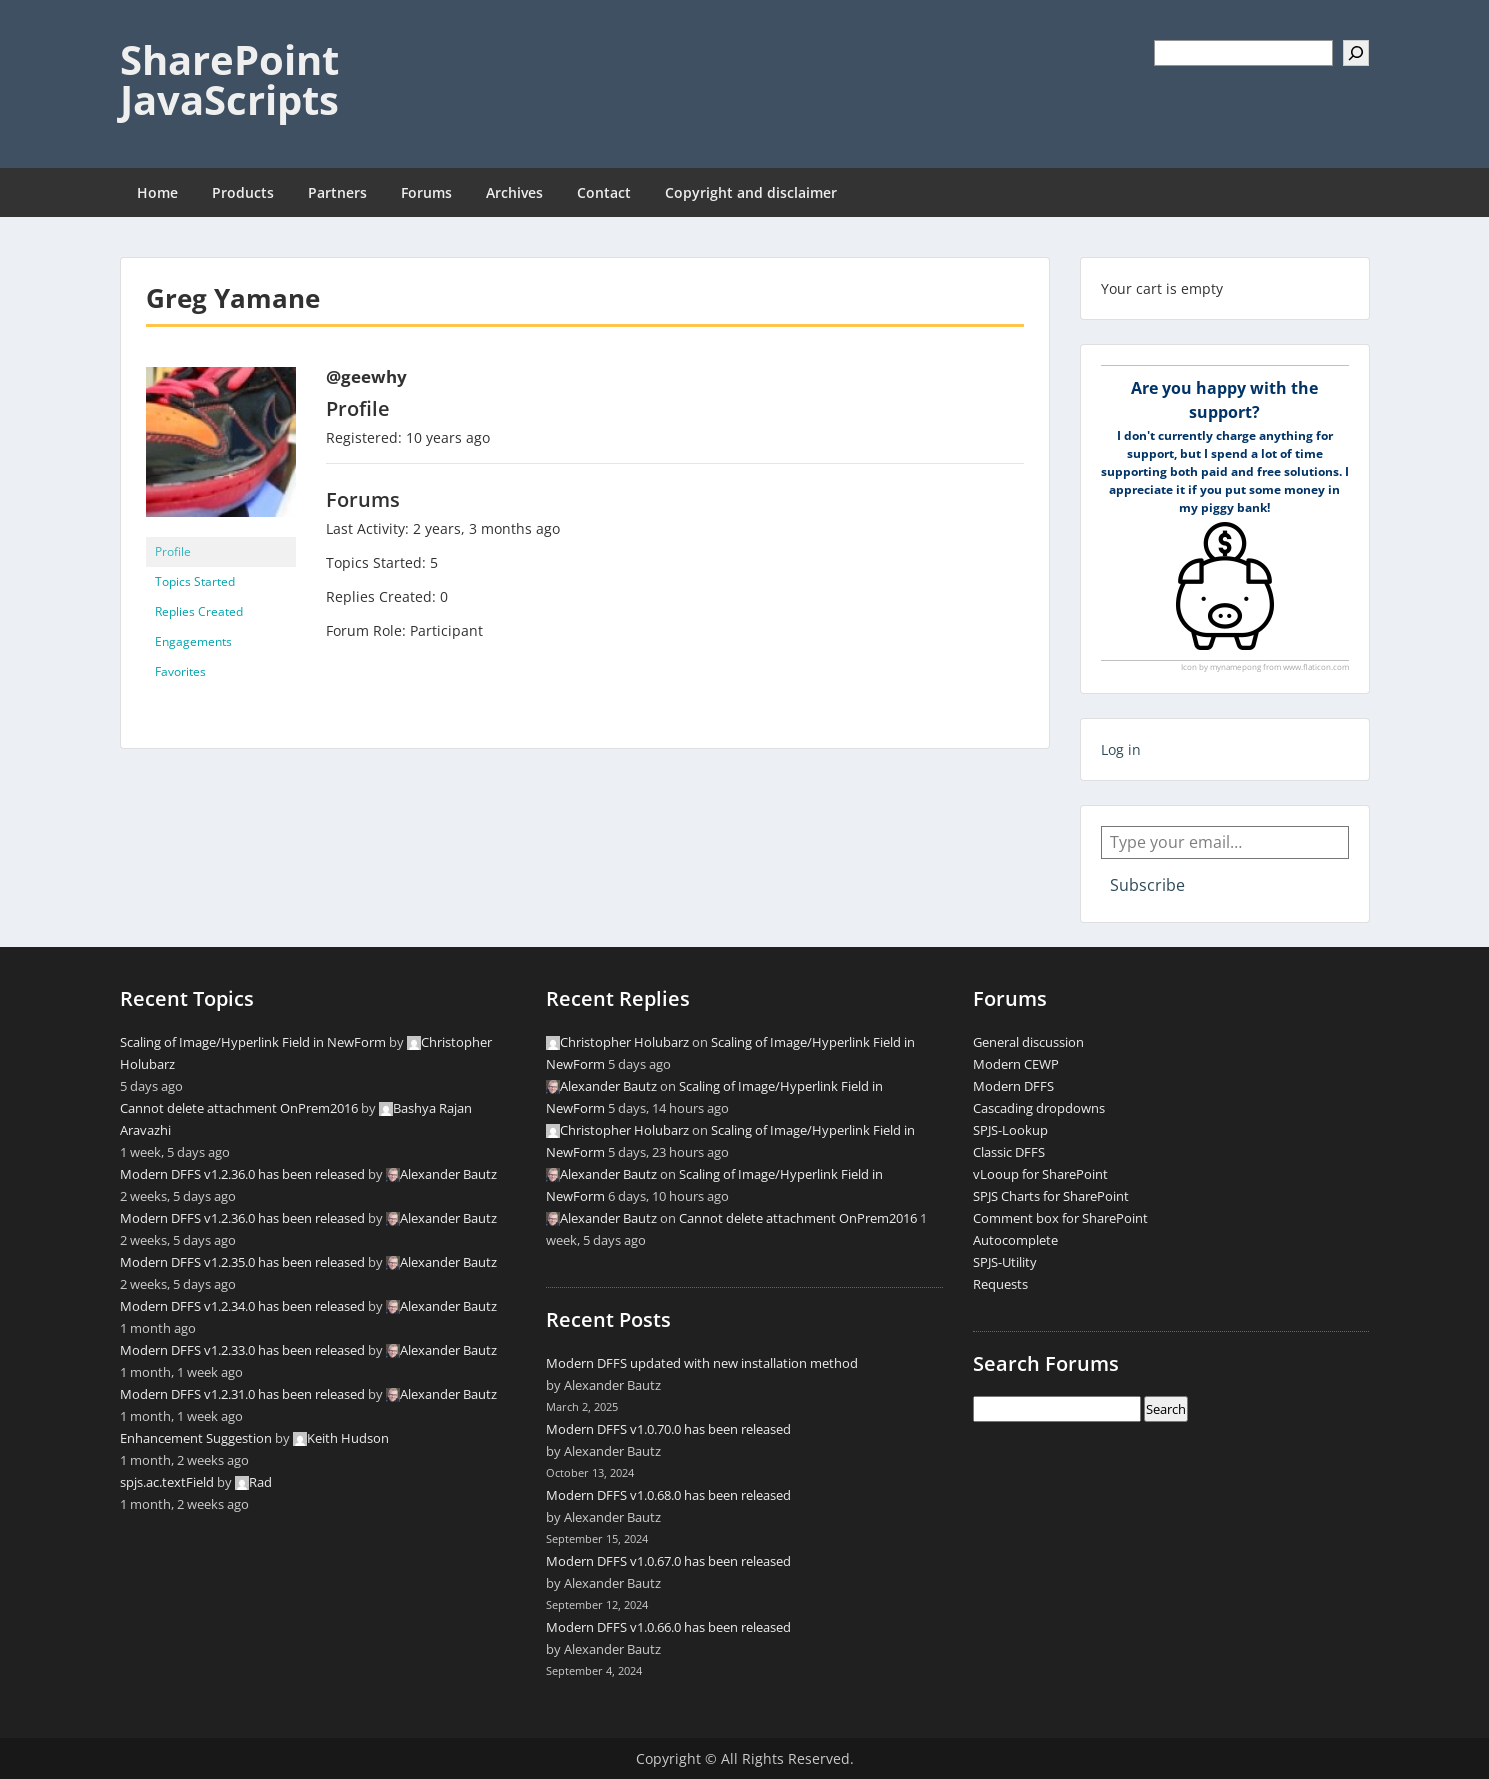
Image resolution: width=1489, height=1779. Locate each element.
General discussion (1028, 1042)
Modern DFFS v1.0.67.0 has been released (668, 1561)
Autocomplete (1015, 1240)
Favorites (180, 671)
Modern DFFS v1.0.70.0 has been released (668, 1429)
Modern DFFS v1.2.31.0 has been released (242, 1394)
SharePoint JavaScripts (229, 79)
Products (243, 192)
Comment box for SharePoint (1060, 1218)
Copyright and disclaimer (751, 192)
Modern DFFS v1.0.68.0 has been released (668, 1495)
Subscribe (1147, 885)
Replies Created (199, 611)
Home (157, 192)
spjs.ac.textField (167, 1482)
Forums (426, 192)
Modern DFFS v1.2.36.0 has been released (242, 1174)
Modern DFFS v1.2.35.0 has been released (242, 1262)
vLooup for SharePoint (1040, 1174)
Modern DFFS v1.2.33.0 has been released (242, 1350)
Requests (1000, 1284)
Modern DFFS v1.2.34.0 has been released (242, 1306)
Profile (173, 551)
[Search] (1356, 53)
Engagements (193, 641)
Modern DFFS (1013, 1086)
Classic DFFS (1009, 1152)
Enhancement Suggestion (196, 1438)
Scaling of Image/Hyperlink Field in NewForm (253, 1042)
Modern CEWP (1016, 1064)
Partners (337, 192)
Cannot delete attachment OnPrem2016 (239, 1108)
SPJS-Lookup (1010, 1130)
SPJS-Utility (1005, 1262)
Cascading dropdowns (1039, 1108)
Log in (1121, 749)
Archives (514, 192)
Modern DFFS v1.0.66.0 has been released (668, 1627)
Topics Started (195, 581)
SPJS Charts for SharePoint (1051, 1196)
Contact (604, 192)
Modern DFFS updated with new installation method (702, 1363)
